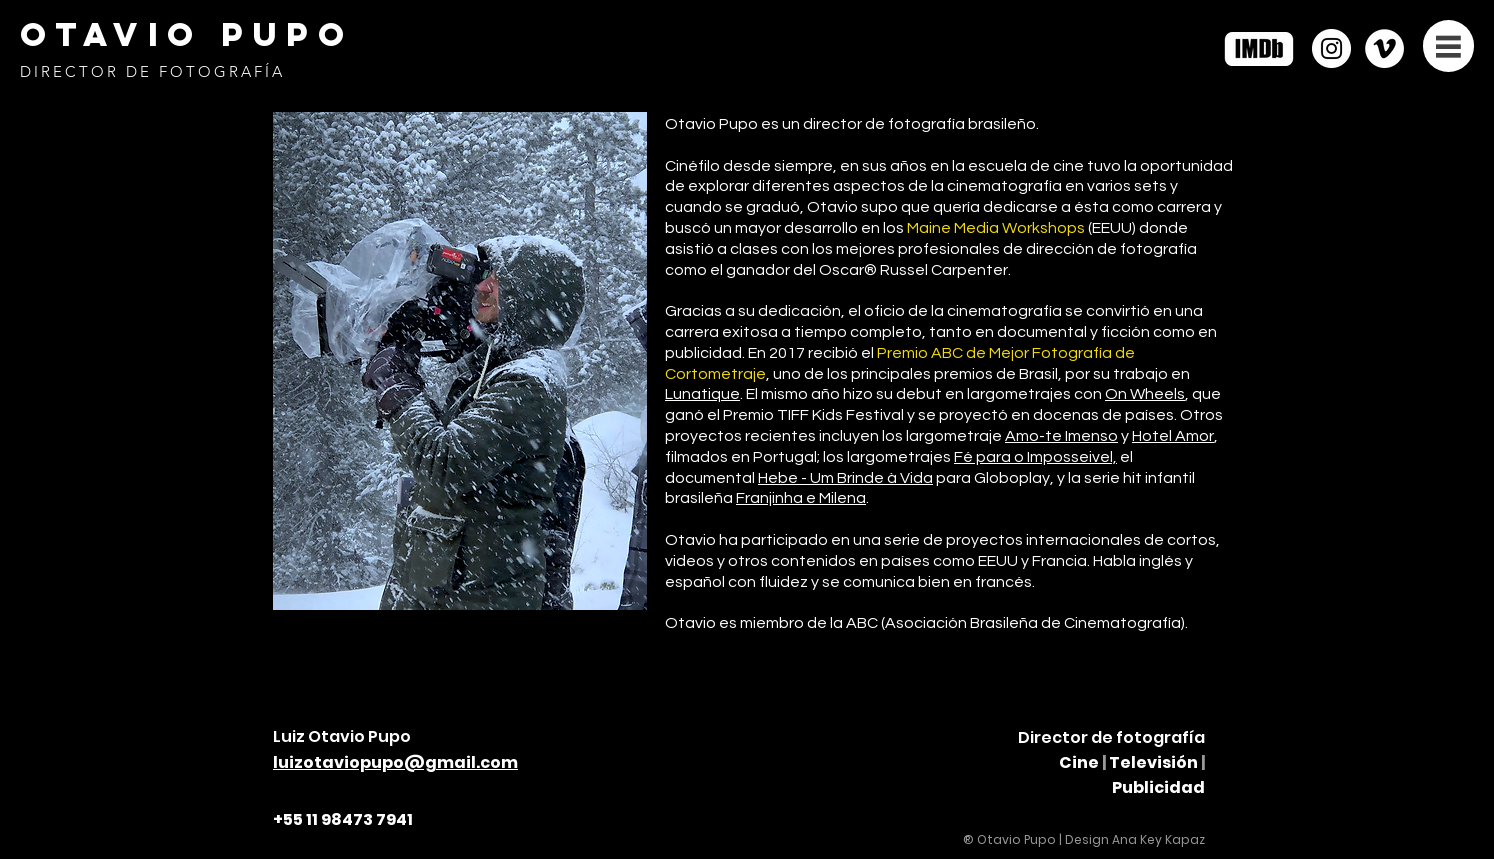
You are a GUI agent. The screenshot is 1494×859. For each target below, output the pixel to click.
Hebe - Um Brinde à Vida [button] (845, 478)
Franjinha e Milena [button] (801, 498)
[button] (1448, 46)
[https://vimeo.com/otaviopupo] (1384, 48)
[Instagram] (1331, 48)
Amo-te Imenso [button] (1061, 436)
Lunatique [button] (702, 394)
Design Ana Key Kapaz (1135, 839)
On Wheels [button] (1145, 394)
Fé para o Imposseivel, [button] (1035, 457)
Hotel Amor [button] (1173, 436)
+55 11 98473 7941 (343, 819)
